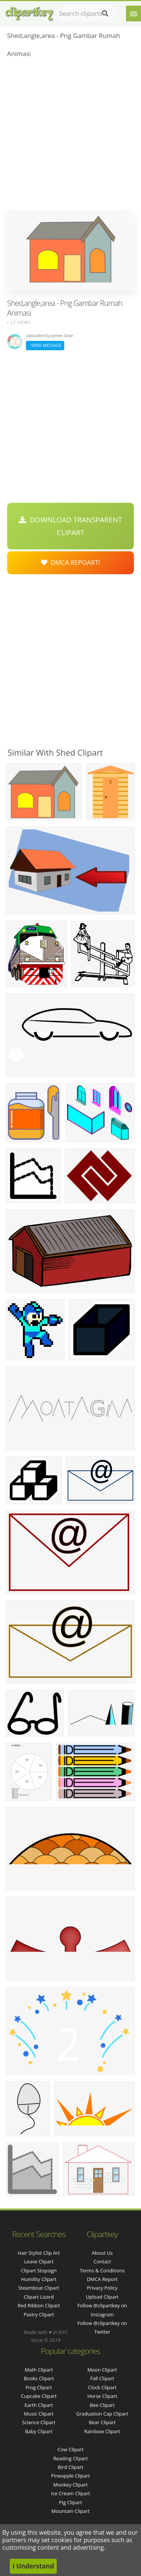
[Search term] (87, 13)
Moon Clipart (102, 2369)
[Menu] (133, 13)
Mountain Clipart (71, 2511)
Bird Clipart (70, 2467)
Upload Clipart (102, 2296)
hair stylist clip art (39, 2252)
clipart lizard (39, 2296)
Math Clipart (39, 2369)
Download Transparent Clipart (70, 526)
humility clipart (38, 2279)
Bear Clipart (102, 2422)
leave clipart (38, 2261)
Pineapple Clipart (70, 2475)
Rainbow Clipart (102, 2431)
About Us (102, 2252)
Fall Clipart (102, 2378)
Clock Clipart (102, 2387)
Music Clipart (39, 2413)
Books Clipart (39, 2378)
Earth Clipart (38, 2405)
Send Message (45, 345)
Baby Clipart (38, 2431)
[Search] (105, 13)
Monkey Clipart (70, 2484)
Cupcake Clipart (39, 2396)
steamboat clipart (38, 2287)
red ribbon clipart (39, 2305)
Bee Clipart (102, 2405)
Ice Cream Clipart (70, 2493)
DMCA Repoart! (70, 562)
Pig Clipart (70, 2502)
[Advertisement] (70, 136)
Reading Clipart (70, 2458)
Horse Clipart (102, 2396)
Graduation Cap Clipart (102, 2413)
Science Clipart (39, 2422)
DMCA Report (102, 2279)
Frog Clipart (39, 2387)
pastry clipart (39, 2314)
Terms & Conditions (102, 2270)
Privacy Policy (102, 2287)
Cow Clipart (70, 2449)
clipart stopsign (38, 2270)
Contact (102, 2261)
